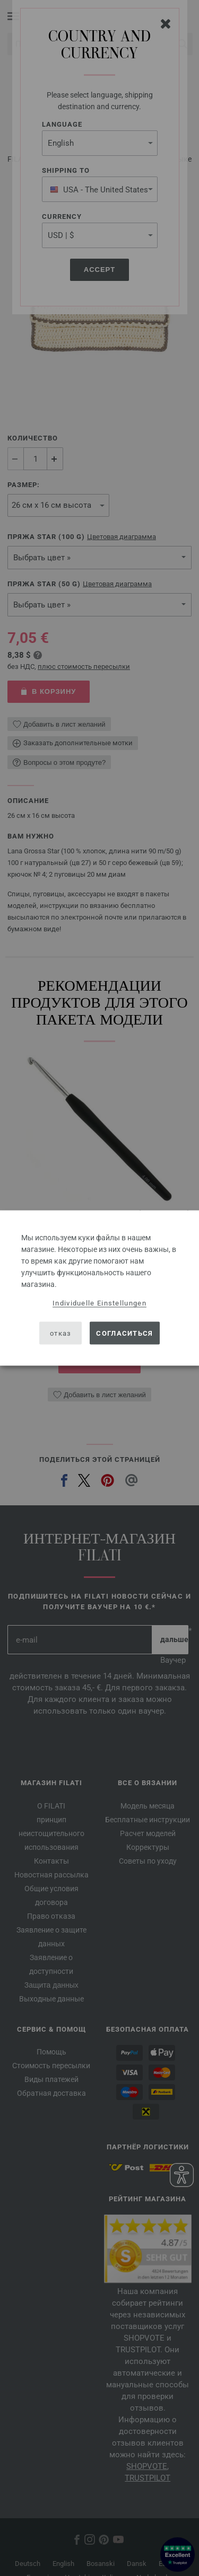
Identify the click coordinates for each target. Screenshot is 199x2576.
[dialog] (99, 1288)
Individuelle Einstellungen (99, 1303)
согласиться (124, 1333)
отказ (61, 1333)
